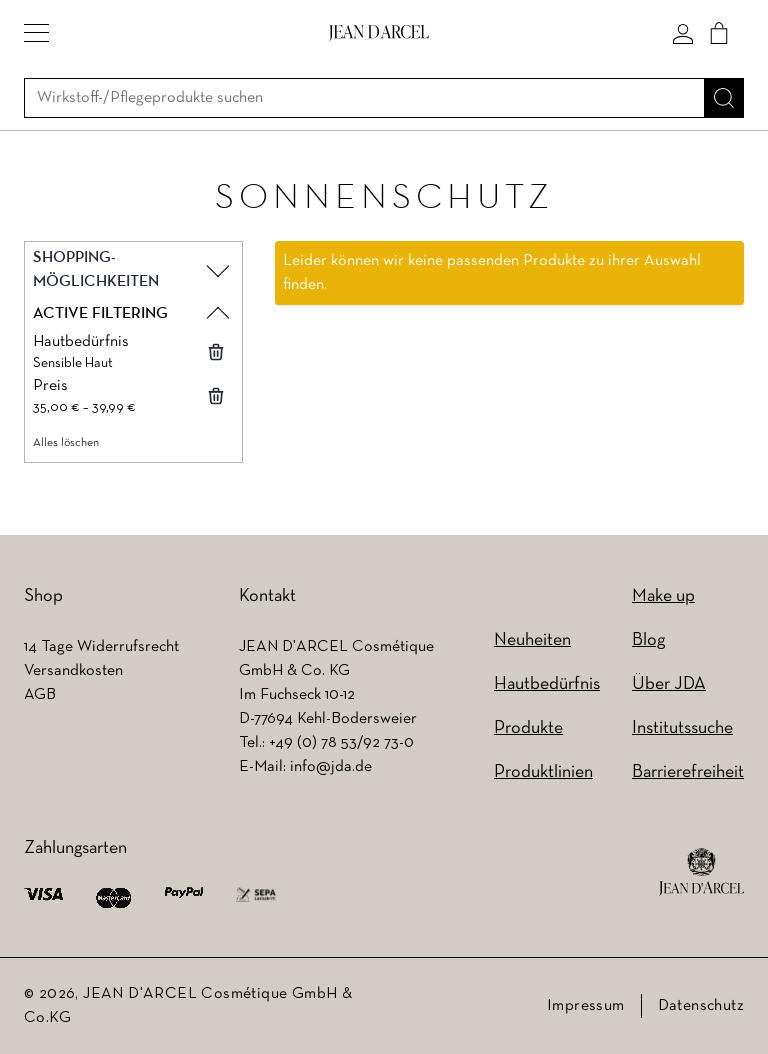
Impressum (586, 1006)
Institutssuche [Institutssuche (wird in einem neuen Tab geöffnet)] (682, 728)
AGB (40, 695)
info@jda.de (331, 767)
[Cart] (719, 33)
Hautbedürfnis (547, 684)
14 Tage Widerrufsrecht (101, 647)
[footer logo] (701, 872)
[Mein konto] (683, 33)
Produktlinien (543, 772)
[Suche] (724, 98)
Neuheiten (532, 640)
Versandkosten (73, 671)
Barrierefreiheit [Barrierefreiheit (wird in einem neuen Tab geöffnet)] (688, 772)
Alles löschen (66, 443)
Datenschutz (701, 1006)
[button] (36, 33)
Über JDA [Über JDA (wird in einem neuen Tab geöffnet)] (669, 684)
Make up (663, 596)
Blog (648, 640)
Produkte (528, 728)
